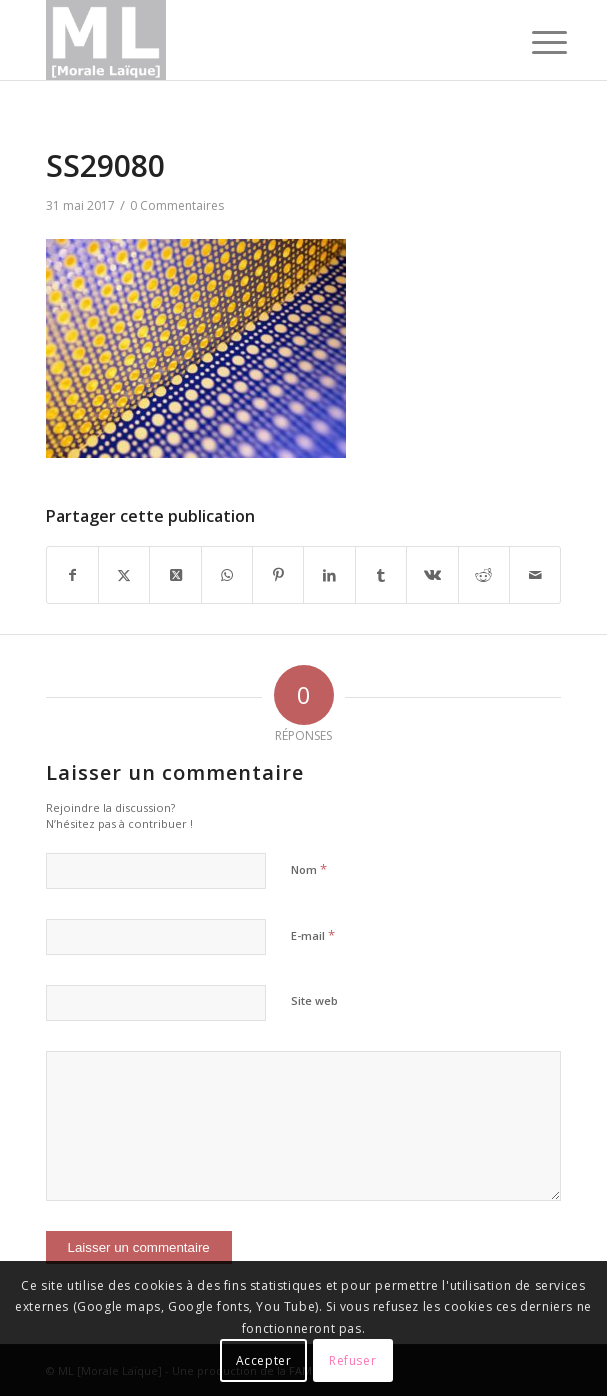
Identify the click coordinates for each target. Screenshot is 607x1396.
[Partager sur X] (124, 575)
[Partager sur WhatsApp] (227, 575)
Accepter (264, 1360)
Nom (309, 869)
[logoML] (252, 40)
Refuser (352, 1360)
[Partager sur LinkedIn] (329, 575)
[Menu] (534, 42)
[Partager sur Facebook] (72, 575)
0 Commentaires (177, 205)
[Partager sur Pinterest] (278, 575)
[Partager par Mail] (535, 575)
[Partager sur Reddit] (484, 575)
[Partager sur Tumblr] (381, 575)
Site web (314, 1000)
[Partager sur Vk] (432, 575)
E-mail (313, 935)
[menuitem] (534, 42)
